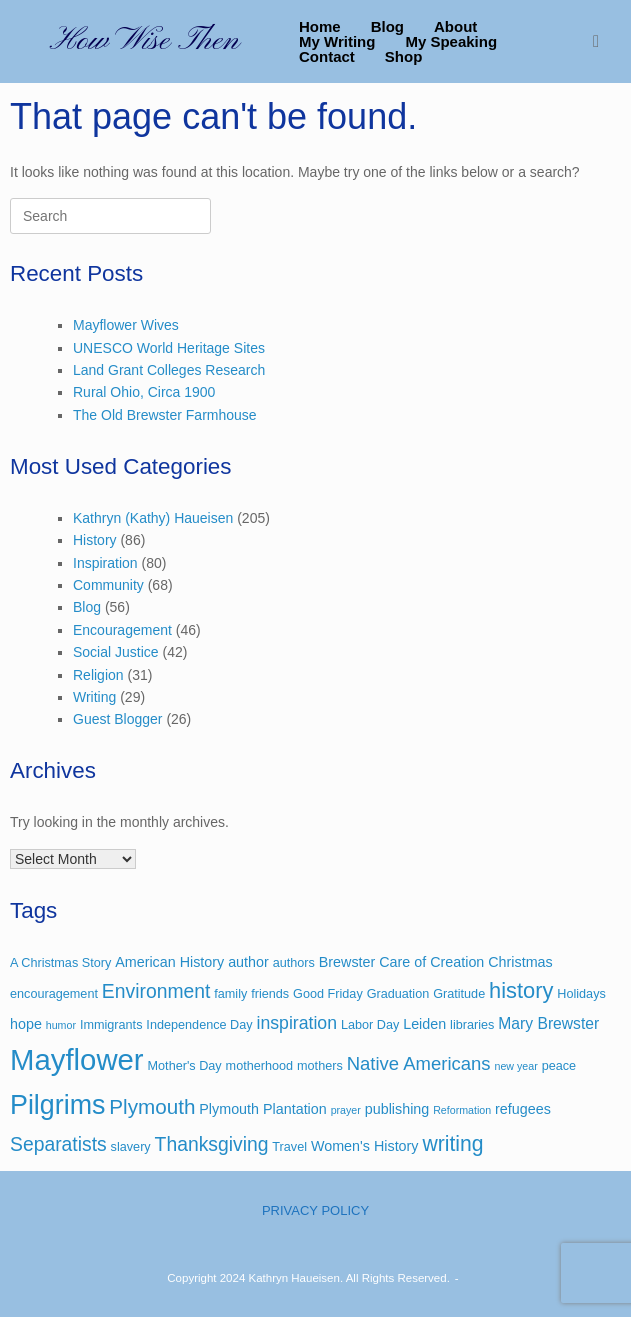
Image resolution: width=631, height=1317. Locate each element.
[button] (601, 41)
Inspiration (105, 563)
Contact (327, 56)
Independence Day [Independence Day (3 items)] (199, 1025)
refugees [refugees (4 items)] (523, 1109)
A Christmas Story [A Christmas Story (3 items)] (60, 963)
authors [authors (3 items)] (294, 963)
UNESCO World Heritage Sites (169, 348)
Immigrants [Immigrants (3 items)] (111, 1025)
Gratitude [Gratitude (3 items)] (459, 994)
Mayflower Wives (126, 325)
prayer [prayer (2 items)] (346, 1110)
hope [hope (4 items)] (26, 1024)
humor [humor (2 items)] (61, 1025)
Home (320, 26)
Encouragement (122, 630)
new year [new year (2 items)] (515, 1066)
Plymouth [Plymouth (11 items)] (152, 1106)
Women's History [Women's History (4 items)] (365, 1146)
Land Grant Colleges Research (169, 370)
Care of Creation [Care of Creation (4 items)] (431, 962)
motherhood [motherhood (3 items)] (260, 1066)
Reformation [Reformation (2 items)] (462, 1110)
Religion (98, 675)
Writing (94, 697)
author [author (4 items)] (248, 962)
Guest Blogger (118, 719)
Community (108, 585)
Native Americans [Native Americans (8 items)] (419, 1063)
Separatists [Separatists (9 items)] (58, 1144)
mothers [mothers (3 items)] (320, 1066)
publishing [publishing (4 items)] (397, 1109)
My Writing (337, 41)
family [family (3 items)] (230, 994)
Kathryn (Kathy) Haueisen (153, 518)
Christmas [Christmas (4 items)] (520, 962)
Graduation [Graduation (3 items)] (398, 994)
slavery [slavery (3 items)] (131, 1147)
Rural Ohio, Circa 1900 (144, 392)
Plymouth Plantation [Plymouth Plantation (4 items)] (262, 1109)
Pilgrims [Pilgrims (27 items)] (57, 1105)
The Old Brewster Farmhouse (165, 415)
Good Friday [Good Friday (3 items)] (328, 994)
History (95, 540)
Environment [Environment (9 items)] (156, 991)
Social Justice (116, 652)
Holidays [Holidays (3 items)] (581, 994)
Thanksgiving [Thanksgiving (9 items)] (212, 1144)
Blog (387, 26)
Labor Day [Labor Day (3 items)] (370, 1025)
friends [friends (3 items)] (270, 994)
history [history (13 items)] (521, 990)
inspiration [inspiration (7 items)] (297, 1023)
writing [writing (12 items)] (452, 1143)
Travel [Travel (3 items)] (289, 1147)
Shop (404, 56)
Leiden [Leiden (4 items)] (424, 1024)
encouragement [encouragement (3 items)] (54, 994)
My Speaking (451, 41)
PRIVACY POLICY (315, 1210)
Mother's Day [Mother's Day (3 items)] (185, 1066)
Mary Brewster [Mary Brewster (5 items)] (548, 1023)
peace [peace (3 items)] (559, 1066)
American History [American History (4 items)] (169, 962)
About (455, 26)
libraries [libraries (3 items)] (472, 1025)
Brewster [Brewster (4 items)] (347, 962)
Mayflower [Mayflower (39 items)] (77, 1059)
